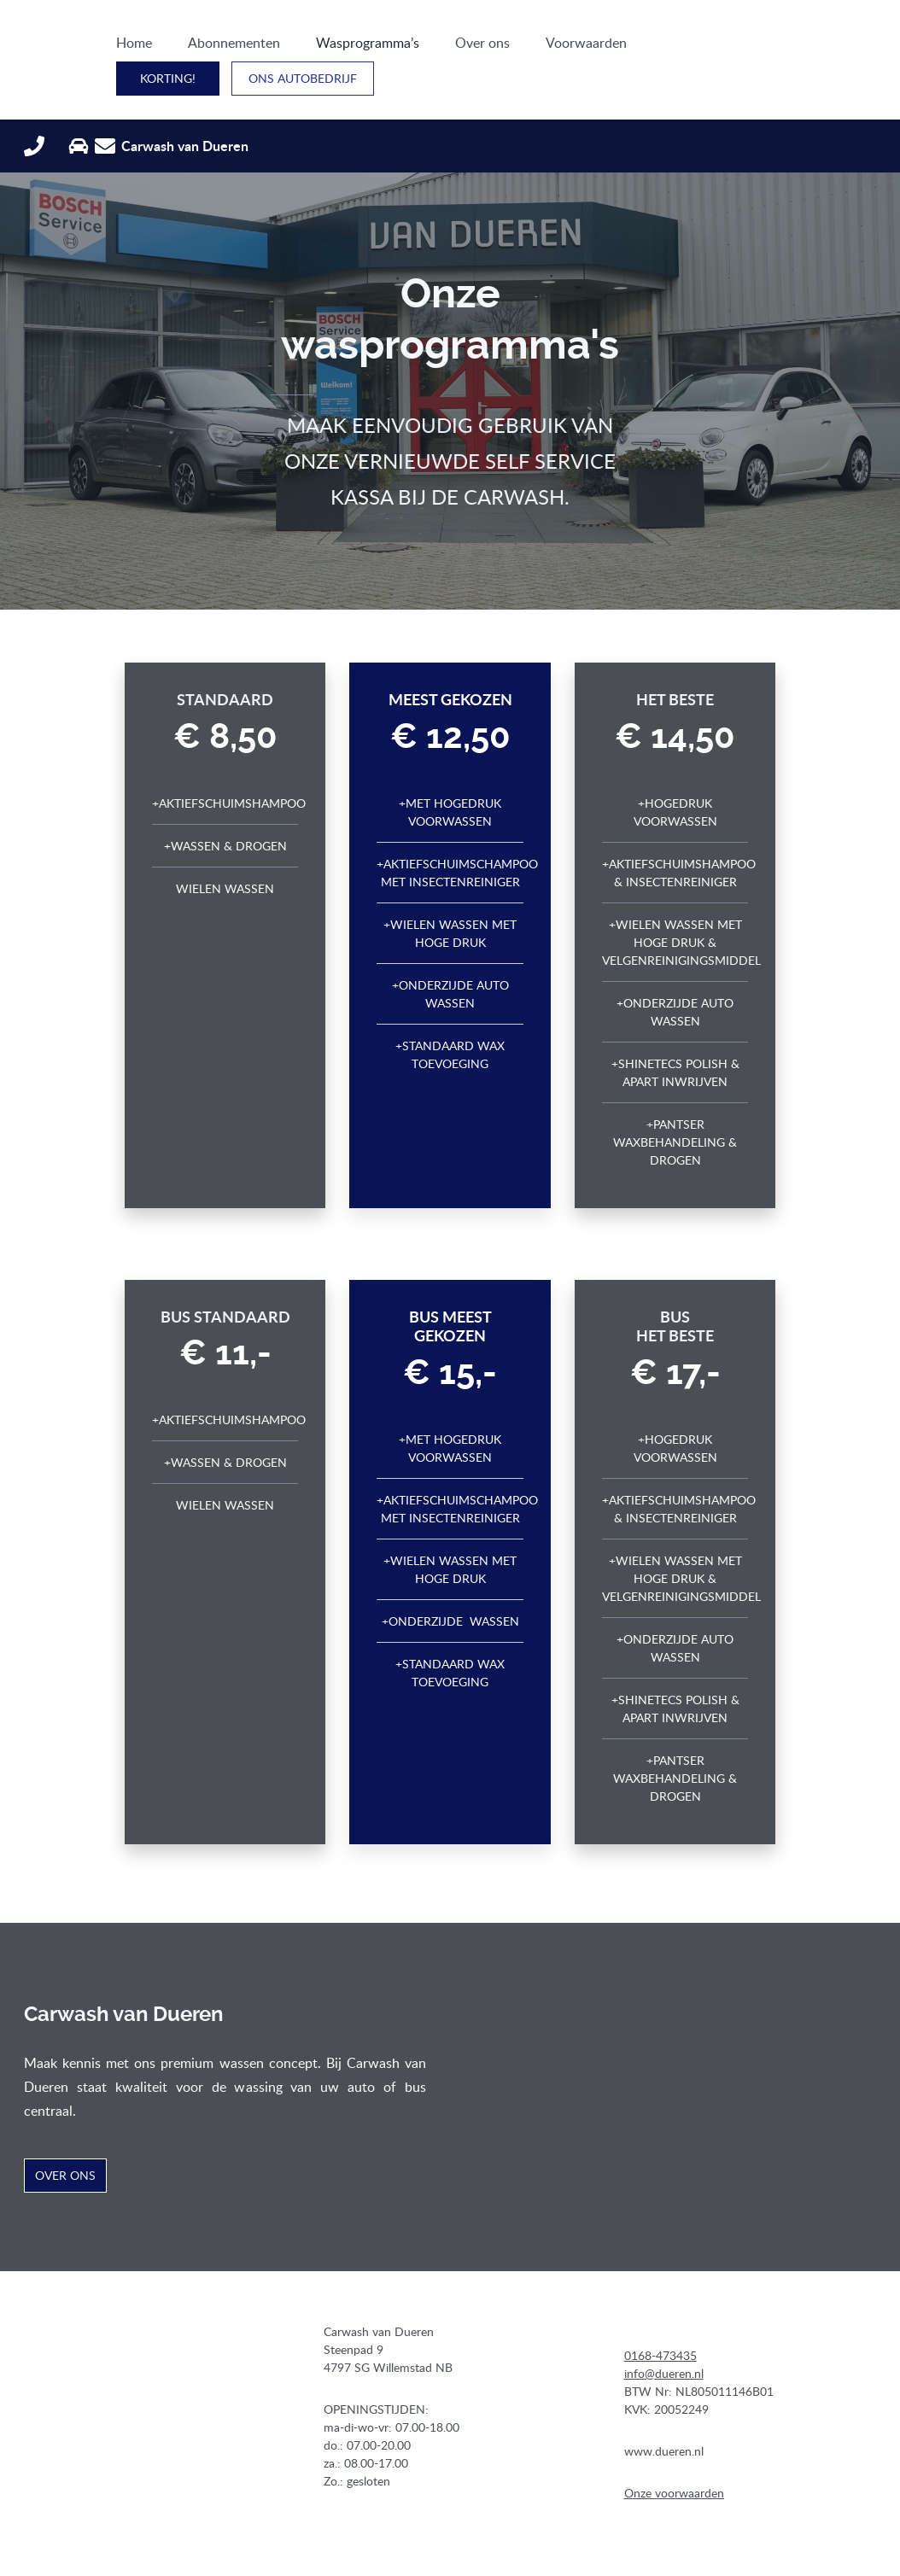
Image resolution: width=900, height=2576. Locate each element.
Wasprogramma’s (323, 47)
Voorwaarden (541, 47)
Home (90, 47)
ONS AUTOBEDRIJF (805, 47)
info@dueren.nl (664, 2348)
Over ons (438, 47)
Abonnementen (189, 47)
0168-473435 (660, 2330)
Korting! (670, 47)
